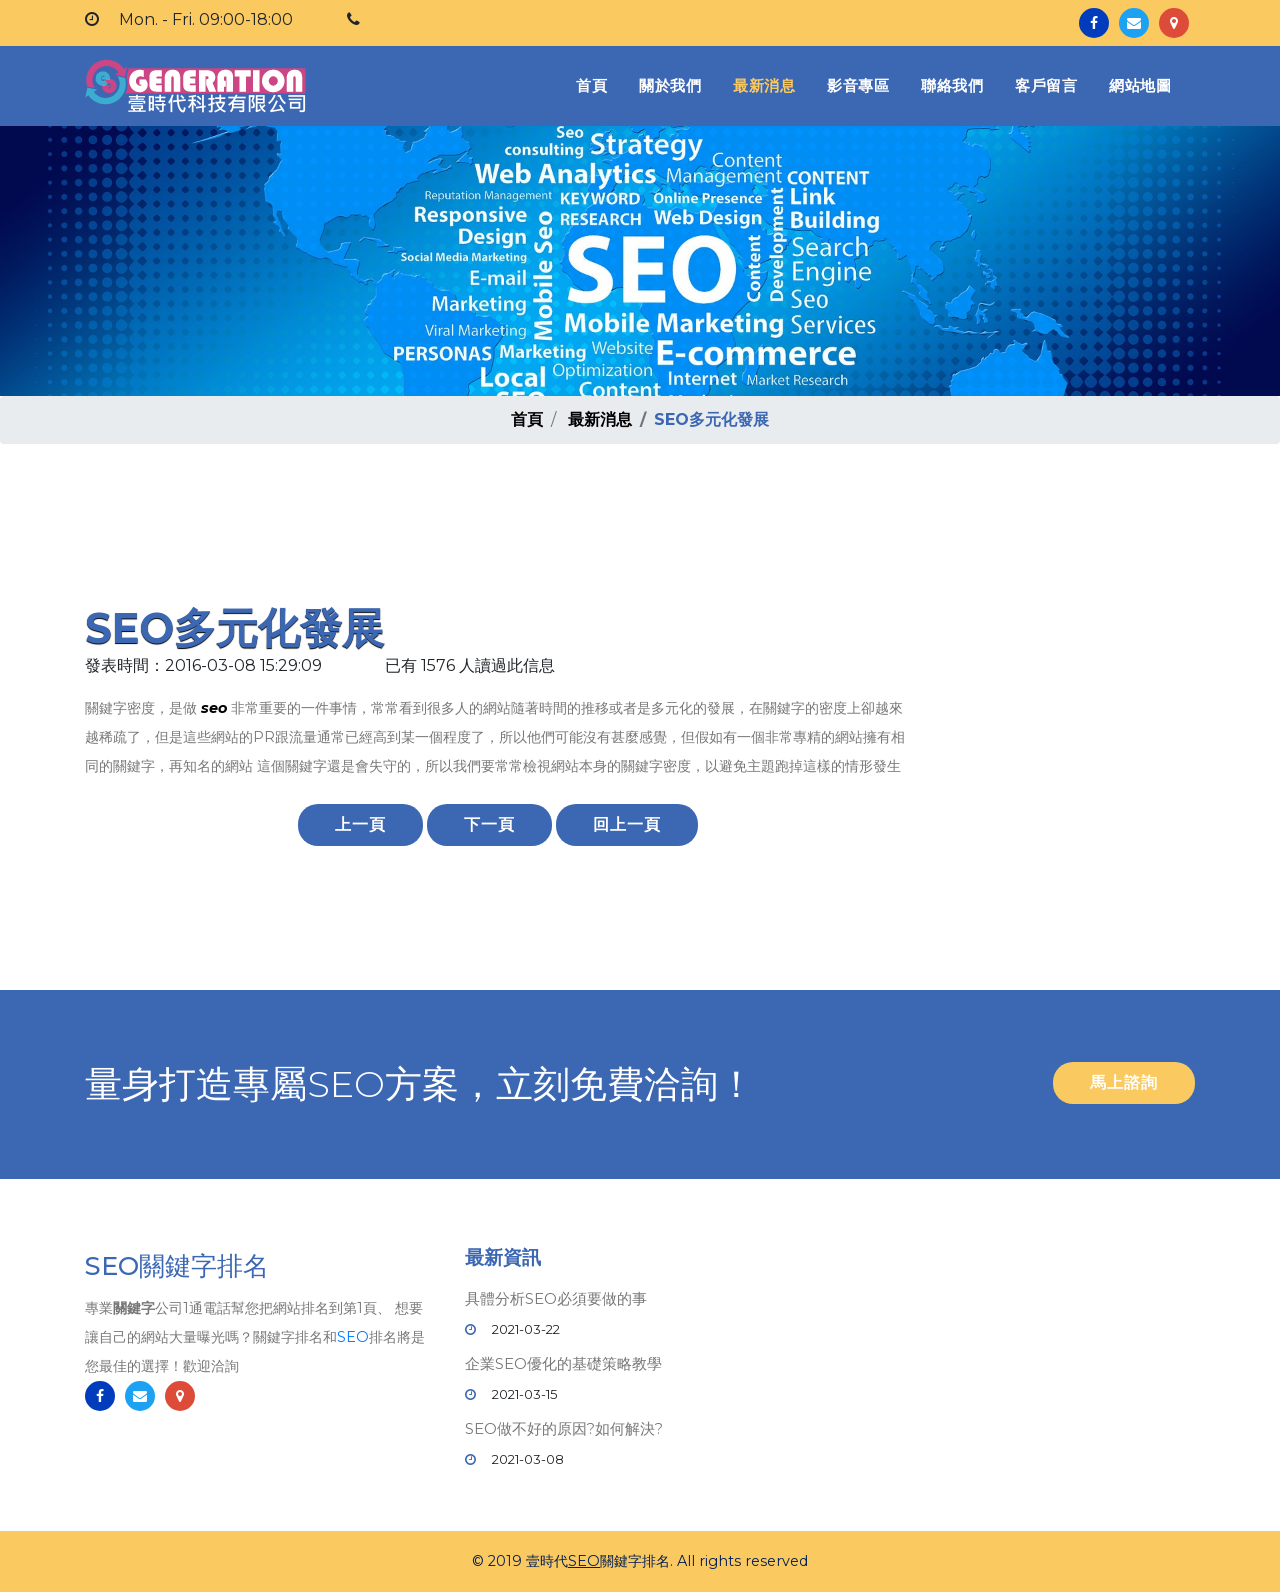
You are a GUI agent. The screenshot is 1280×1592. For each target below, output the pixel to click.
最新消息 (764, 85)
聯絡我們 (952, 85)
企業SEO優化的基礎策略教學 (563, 1363)
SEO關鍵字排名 (177, 1267)
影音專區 (858, 85)
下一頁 (489, 824)
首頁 (595, 84)
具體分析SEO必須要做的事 (556, 1298)
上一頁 (360, 824)
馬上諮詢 (1124, 1082)
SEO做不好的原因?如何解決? (564, 1428)
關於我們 (670, 85)
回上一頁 (627, 824)
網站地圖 (1140, 85)
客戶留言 (1046, 85)
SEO (353, 1338)
